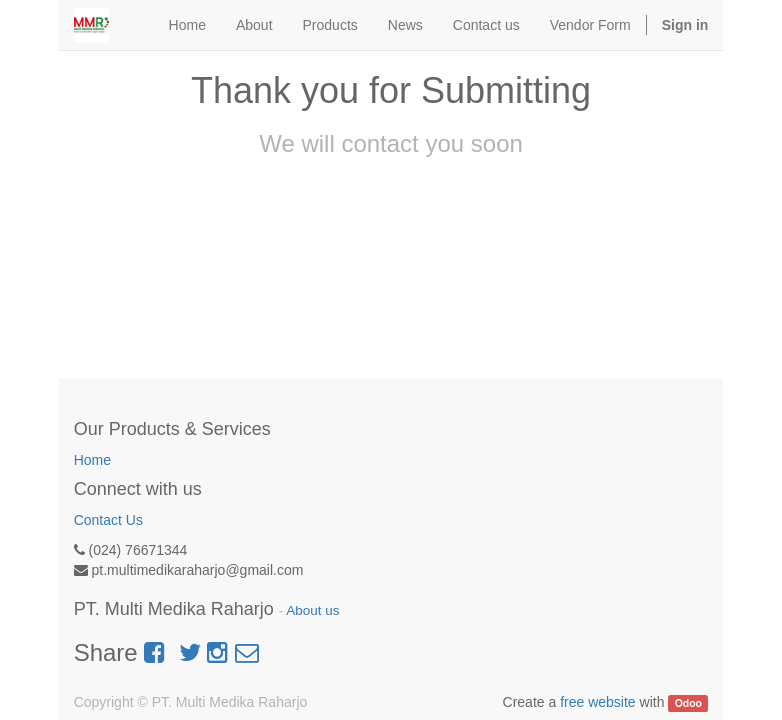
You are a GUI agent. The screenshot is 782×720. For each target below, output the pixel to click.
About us (312, 610)
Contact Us (108, 520)
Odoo (688, 703)
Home (92, 460)
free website (597, 702)
